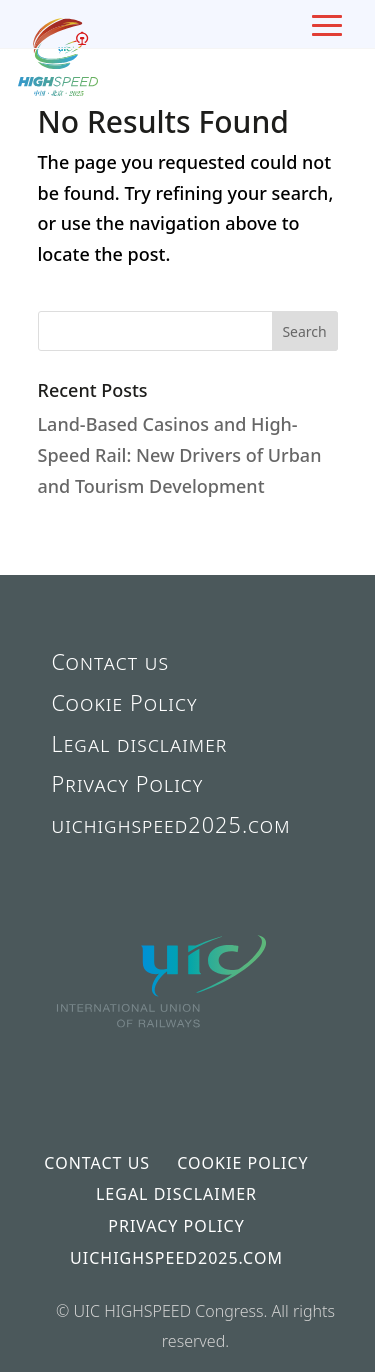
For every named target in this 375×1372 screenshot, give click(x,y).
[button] (305, 331)
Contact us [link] (111, 661)
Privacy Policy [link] (128, 783)
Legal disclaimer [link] (140, 743)
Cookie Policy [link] (125, 702)
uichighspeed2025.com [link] (171, 824)
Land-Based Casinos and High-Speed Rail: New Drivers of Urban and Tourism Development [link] (180, 454)
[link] (163, 1062)
